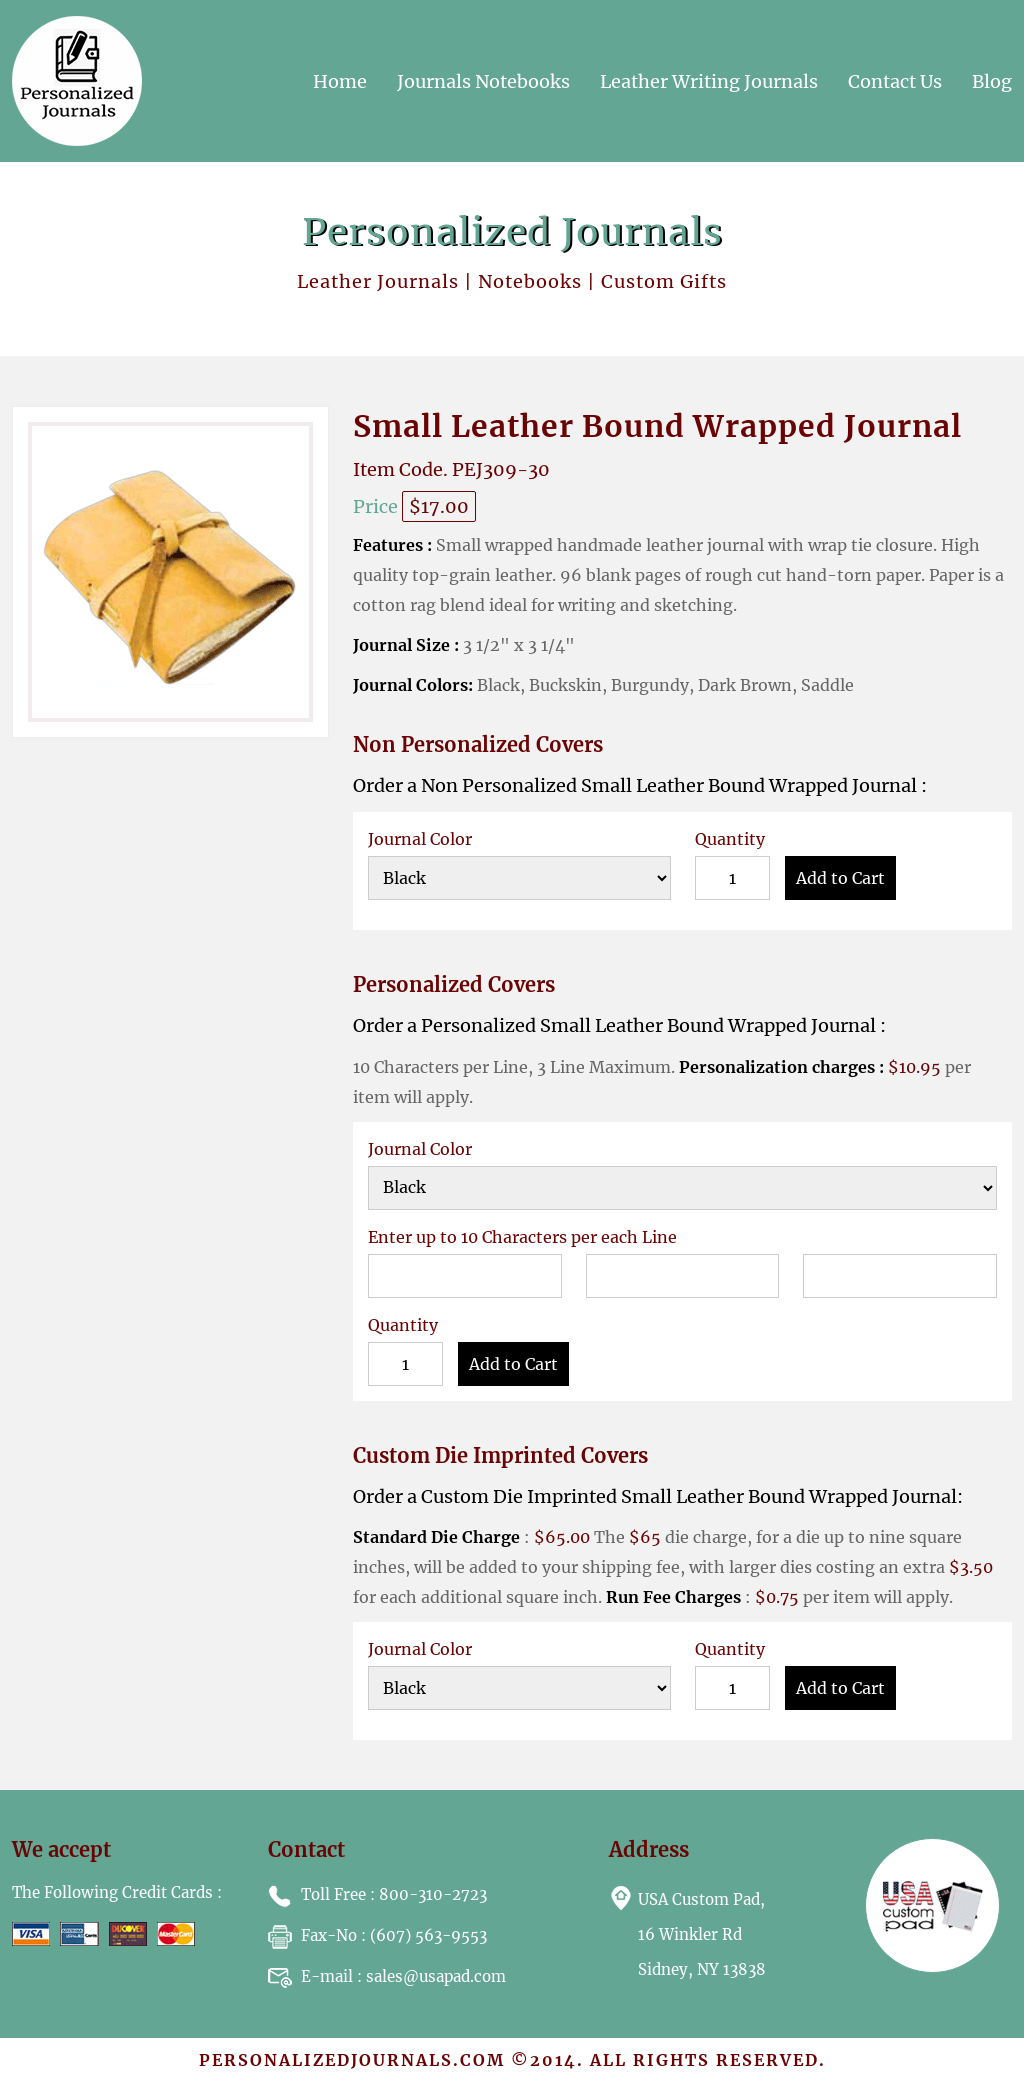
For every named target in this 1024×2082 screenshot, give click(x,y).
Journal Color (420, 839)
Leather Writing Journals (709, 81)
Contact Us (895, 81)
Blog (992, 81)
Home (340, 81)
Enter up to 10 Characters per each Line (522, 1237)
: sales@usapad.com (387, 1976)
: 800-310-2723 (377, 1894)
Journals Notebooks (483, 81)
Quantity (730, 839)
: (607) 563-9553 (377, 1935)
